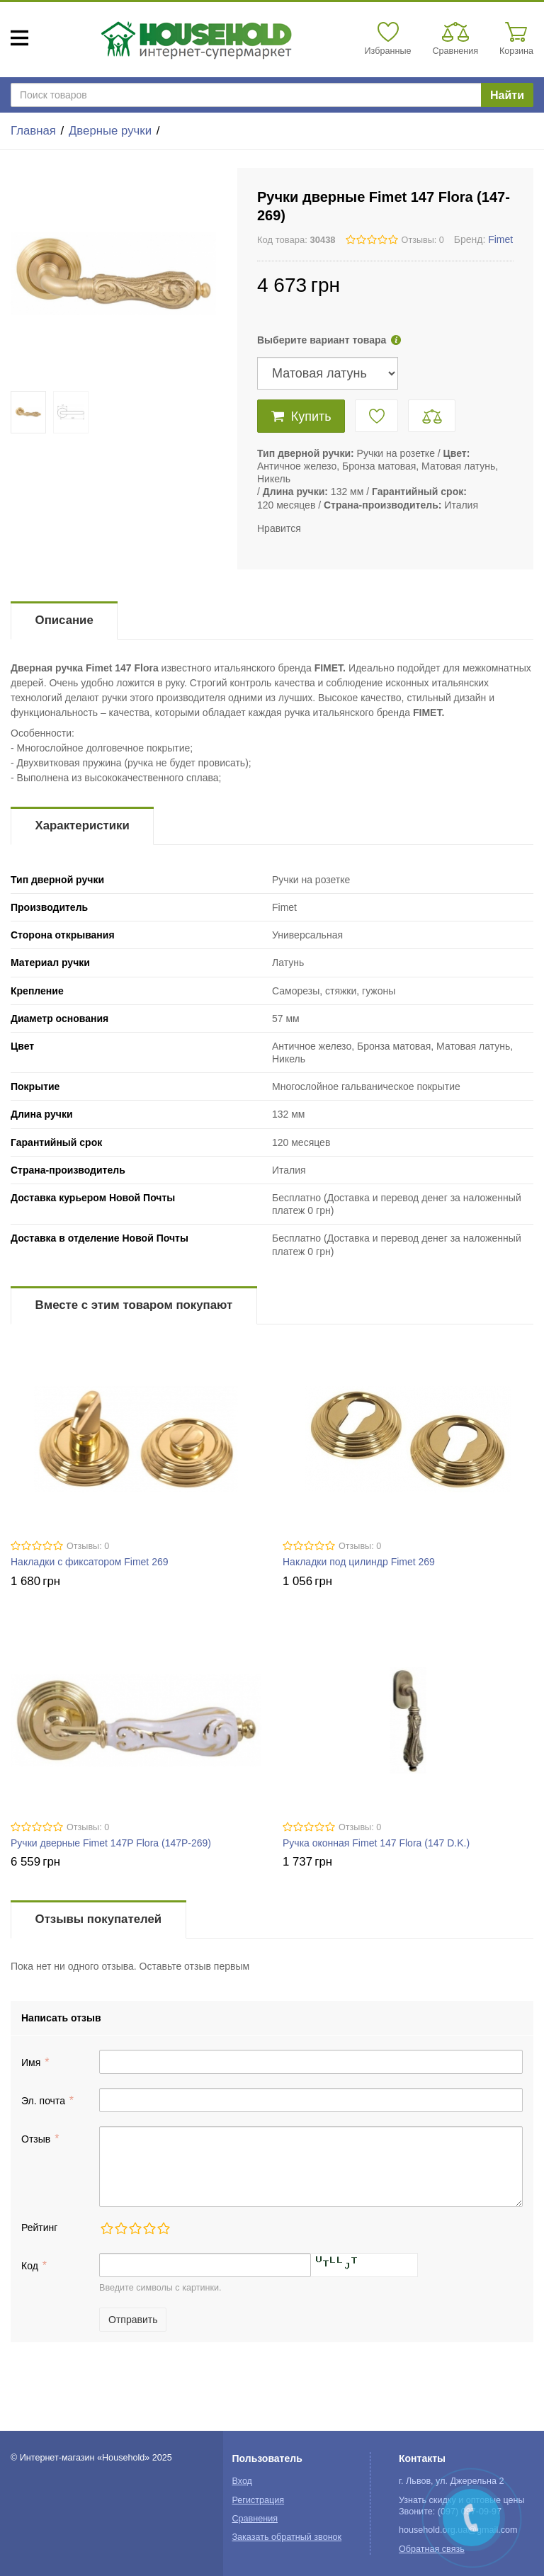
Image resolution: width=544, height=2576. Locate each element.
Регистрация (258, 2500)
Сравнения (255, 2519)
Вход (242, 2481)
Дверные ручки (110, 130)
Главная (33, 130)
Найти (507, 95)
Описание (64, 620)
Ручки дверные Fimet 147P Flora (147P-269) (111, 1843)
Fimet (500, 239)
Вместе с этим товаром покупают (134, 1305)
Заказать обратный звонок (286, 2537)
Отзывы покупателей (98, 1919)
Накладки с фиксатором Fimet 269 (90, 1561)
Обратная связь (432, 2549)
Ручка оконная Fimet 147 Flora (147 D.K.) (376, 1843)
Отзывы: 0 (423, 240)
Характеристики (82, 825)
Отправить (132, 2319)
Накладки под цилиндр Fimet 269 (359, 1561)
